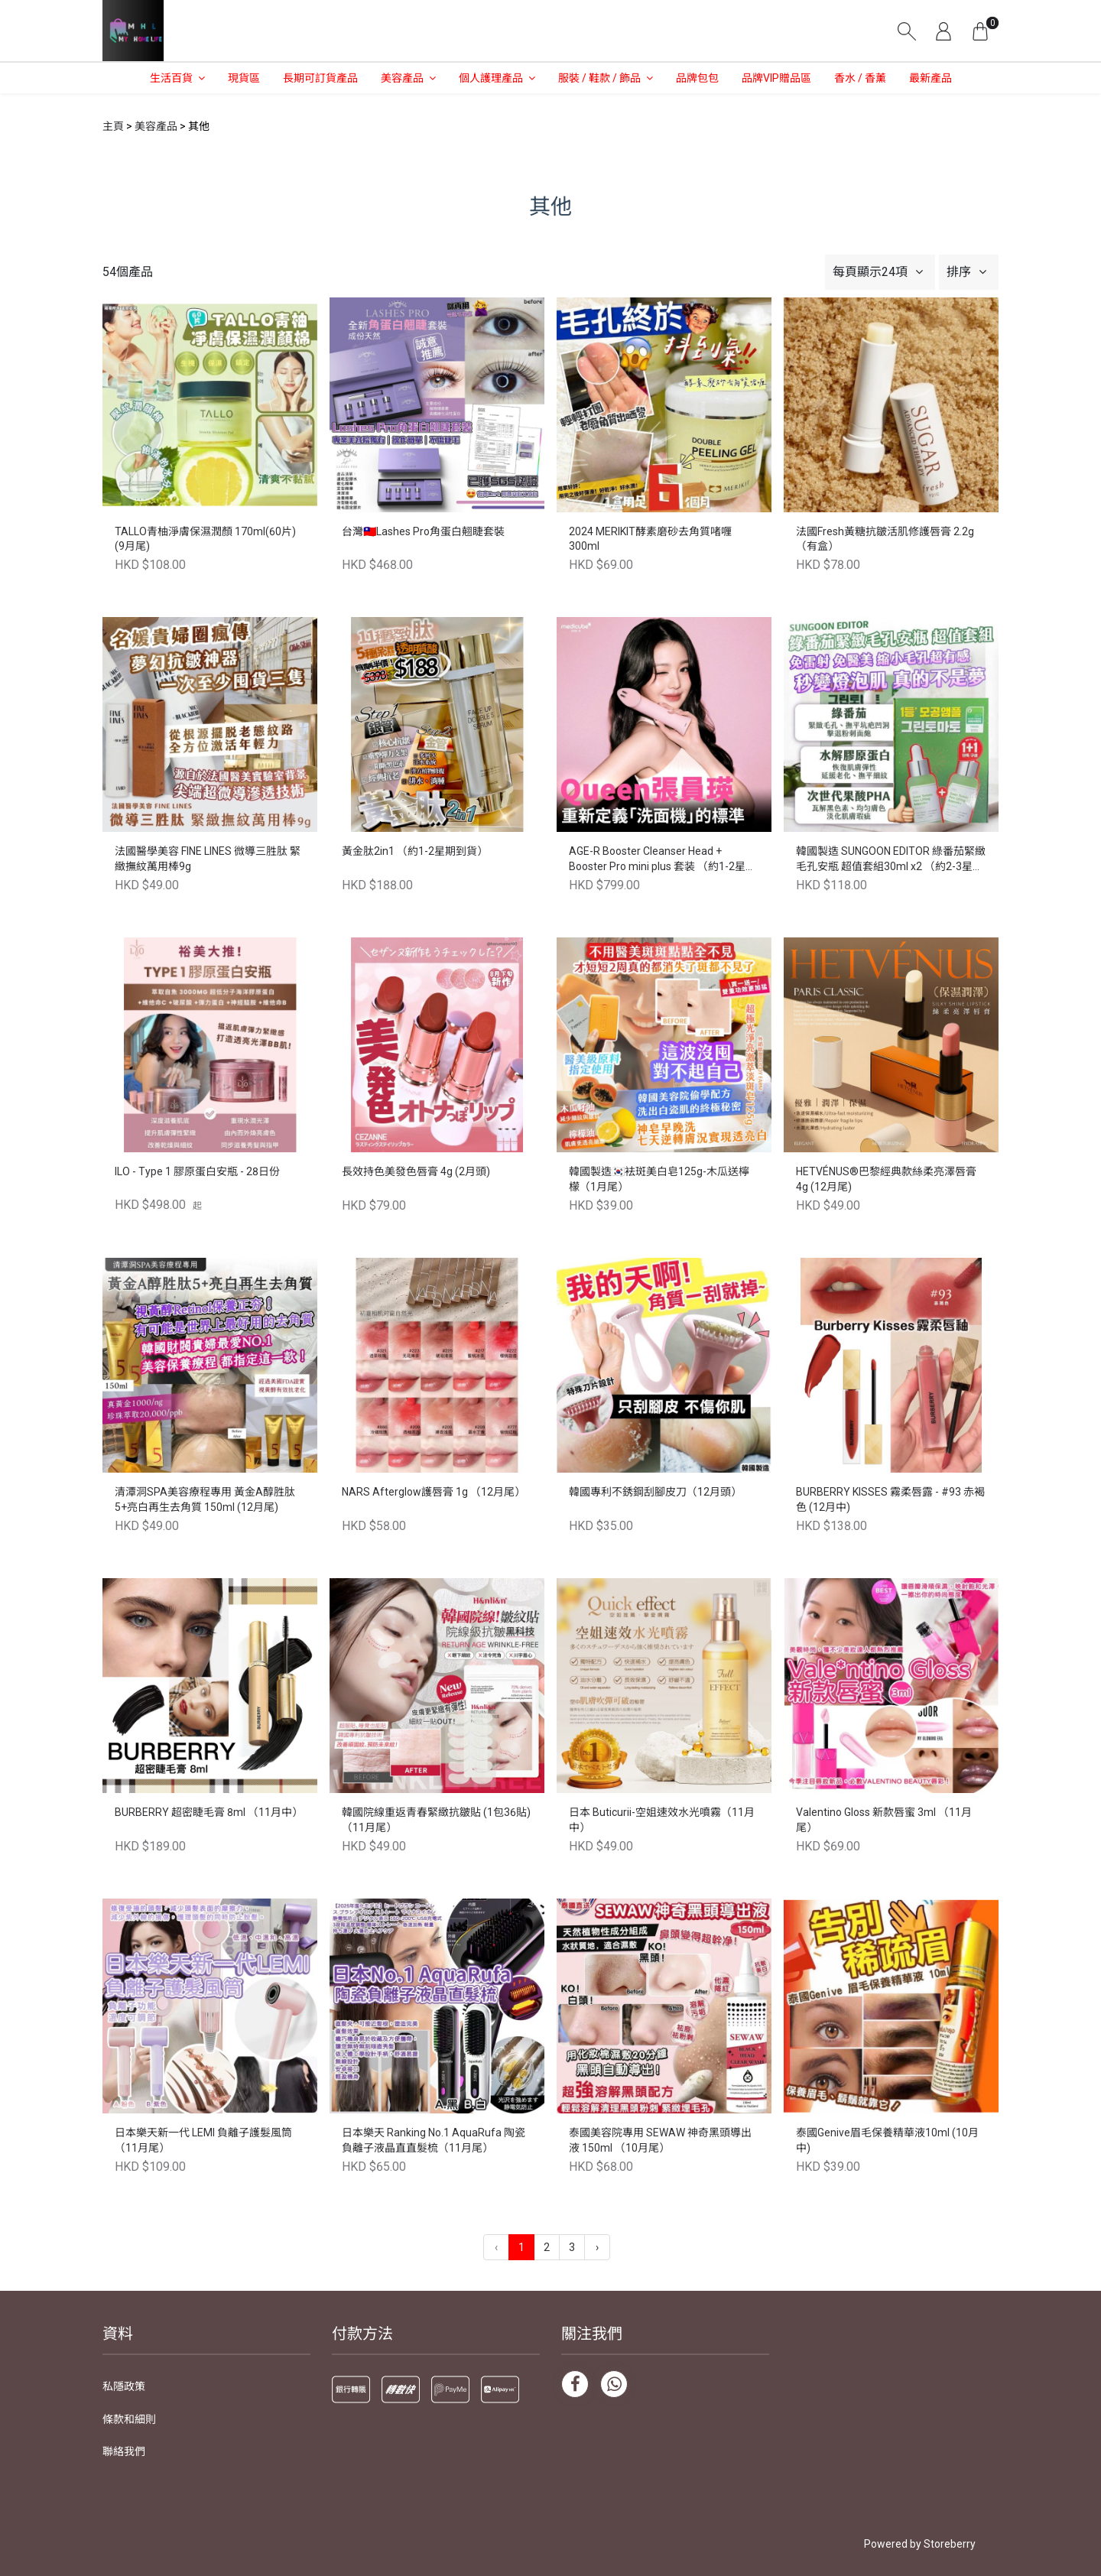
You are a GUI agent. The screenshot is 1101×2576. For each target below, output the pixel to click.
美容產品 (402, 78)
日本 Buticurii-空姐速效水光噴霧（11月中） (662, 1820)
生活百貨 (171, 78)
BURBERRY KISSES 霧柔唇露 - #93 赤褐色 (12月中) (890, 1499)
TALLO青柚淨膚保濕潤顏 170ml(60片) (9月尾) (205, 539)
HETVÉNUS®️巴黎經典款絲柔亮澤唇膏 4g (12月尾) (886, 1179)
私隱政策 (123, 2386)
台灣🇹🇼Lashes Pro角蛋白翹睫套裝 (423, 531)
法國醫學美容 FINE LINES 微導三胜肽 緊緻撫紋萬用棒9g (207, 858)
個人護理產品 (491, 78)
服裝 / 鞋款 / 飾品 (599, 78)
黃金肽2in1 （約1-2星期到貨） (415, 851)
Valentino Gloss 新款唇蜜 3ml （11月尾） (884, 1820)
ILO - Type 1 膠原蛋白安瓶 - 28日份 (197, 1171)
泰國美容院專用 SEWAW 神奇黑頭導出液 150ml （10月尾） (660, 2140)
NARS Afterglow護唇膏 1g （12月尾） (433, 1492)
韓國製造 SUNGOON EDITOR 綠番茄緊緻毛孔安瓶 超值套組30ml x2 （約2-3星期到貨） (891, 860)
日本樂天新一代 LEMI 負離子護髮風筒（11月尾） (203, 2140)
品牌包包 (697, 78)
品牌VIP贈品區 (776, 78)
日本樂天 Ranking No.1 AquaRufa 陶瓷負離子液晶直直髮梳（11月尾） (433, 2140)
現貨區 (244, 78)
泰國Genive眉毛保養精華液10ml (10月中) (887, 2140)
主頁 (113, 126)
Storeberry (950, 2544)
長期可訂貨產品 (320, 78)
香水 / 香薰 (860, 78)
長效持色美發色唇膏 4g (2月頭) (416, 1171)
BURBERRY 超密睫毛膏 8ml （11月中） (209, 1812)
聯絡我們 (123, 2451)
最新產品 (930, 78)
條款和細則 (129, 2419)
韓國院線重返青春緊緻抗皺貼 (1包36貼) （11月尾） (436, 1820)
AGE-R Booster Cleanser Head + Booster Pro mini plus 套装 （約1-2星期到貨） (662, 860)
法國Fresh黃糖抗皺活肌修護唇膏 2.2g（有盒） (885, 539)
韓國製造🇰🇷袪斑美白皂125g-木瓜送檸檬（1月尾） (659, 1179)
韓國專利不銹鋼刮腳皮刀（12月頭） (655, 1492)
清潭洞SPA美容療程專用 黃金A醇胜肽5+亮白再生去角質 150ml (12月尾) (205, 1499)
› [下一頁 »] (597, 2247)
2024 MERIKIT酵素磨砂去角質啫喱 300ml (650, 539)
